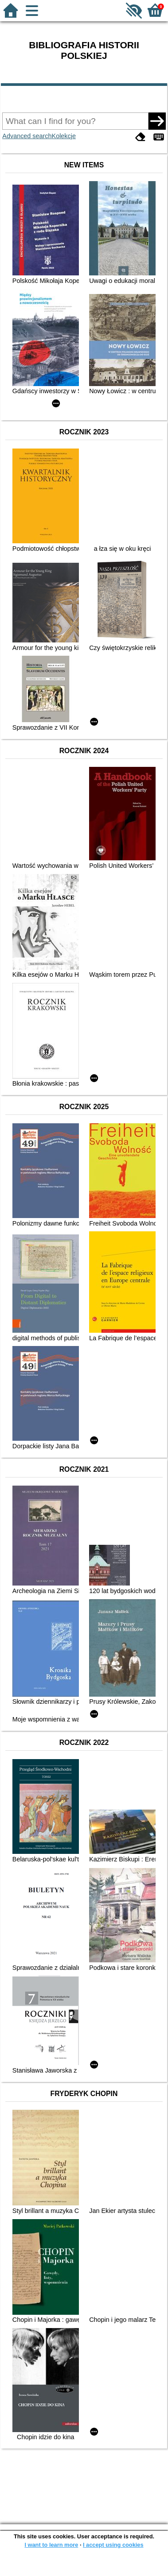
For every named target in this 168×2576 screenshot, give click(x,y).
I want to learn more (51, 2544)
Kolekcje (64, 135)
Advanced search (26, 135)
